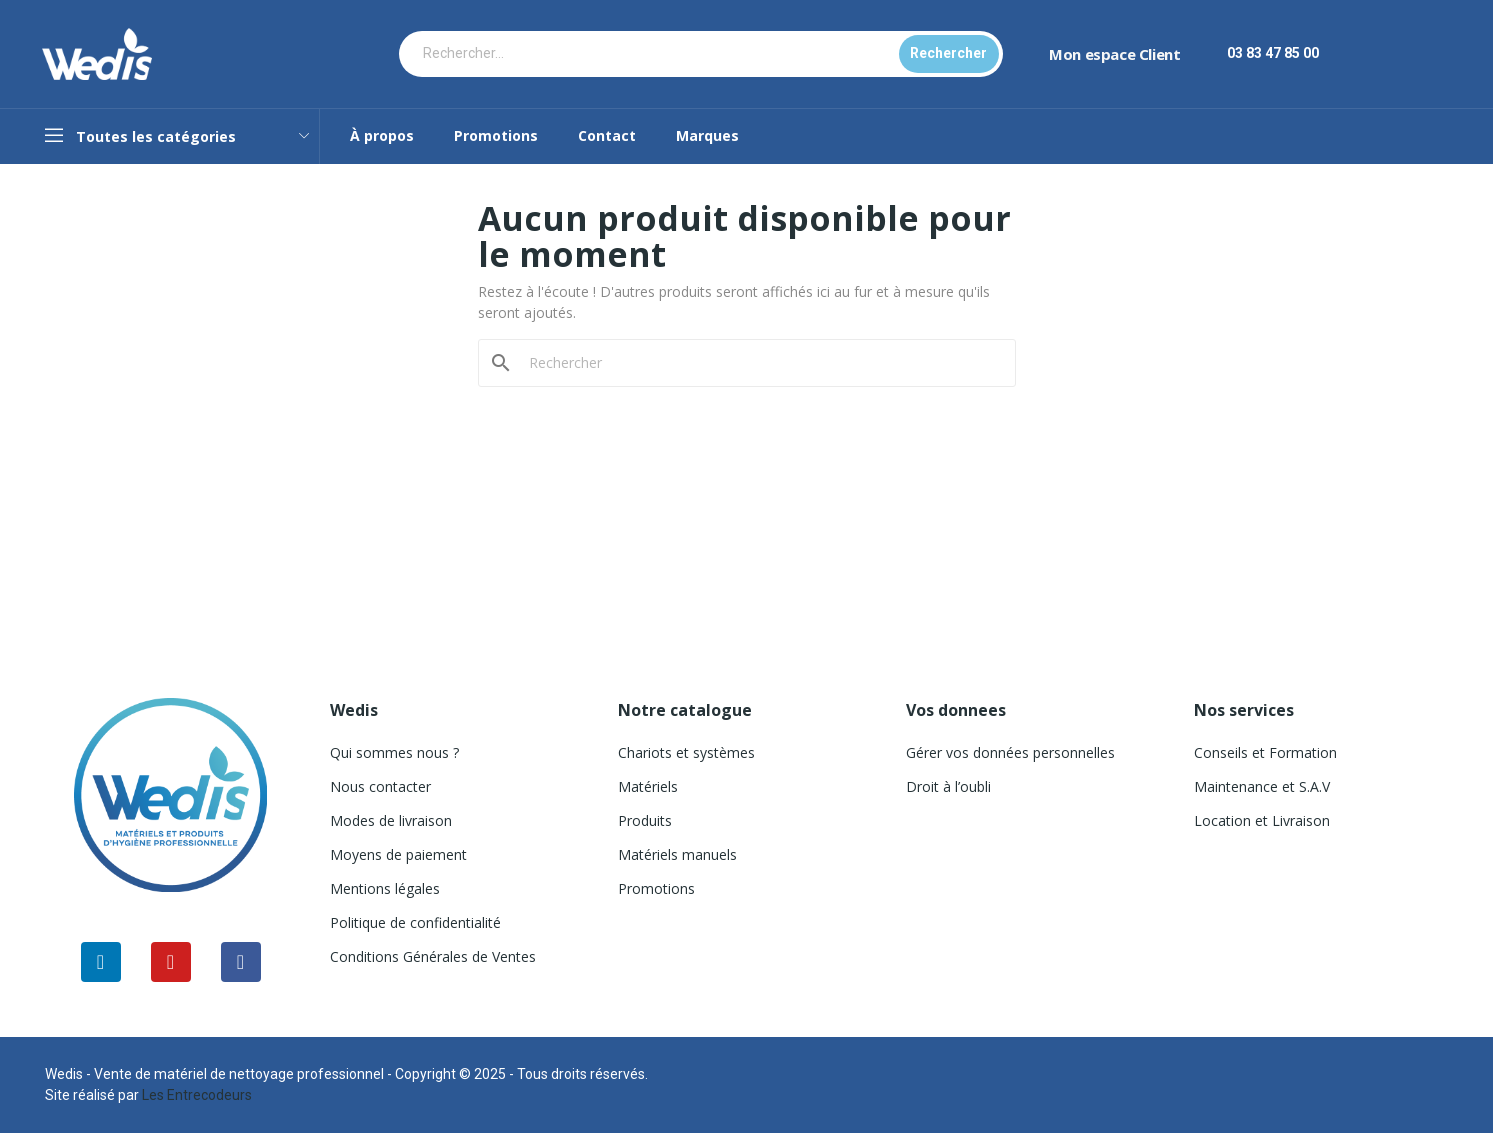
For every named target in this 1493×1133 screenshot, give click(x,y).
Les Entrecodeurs (197, 1095)
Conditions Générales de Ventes (433, 956)
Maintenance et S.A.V (1262, 786)
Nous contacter (380, 786)
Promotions (656, 888)
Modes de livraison (391, 820)
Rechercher (948, 53)
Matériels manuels (677, 854)
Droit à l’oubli (948, 786)
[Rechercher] (759, 363)
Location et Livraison (1262, 820)
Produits (645, 820)
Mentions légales (385, 888)
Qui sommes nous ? (394, 752)
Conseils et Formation (1265, 752)
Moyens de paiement (398, 854)
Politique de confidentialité (415, 922)
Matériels (648, 786)
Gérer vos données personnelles (1010, 752)
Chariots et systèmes (686, 752)
